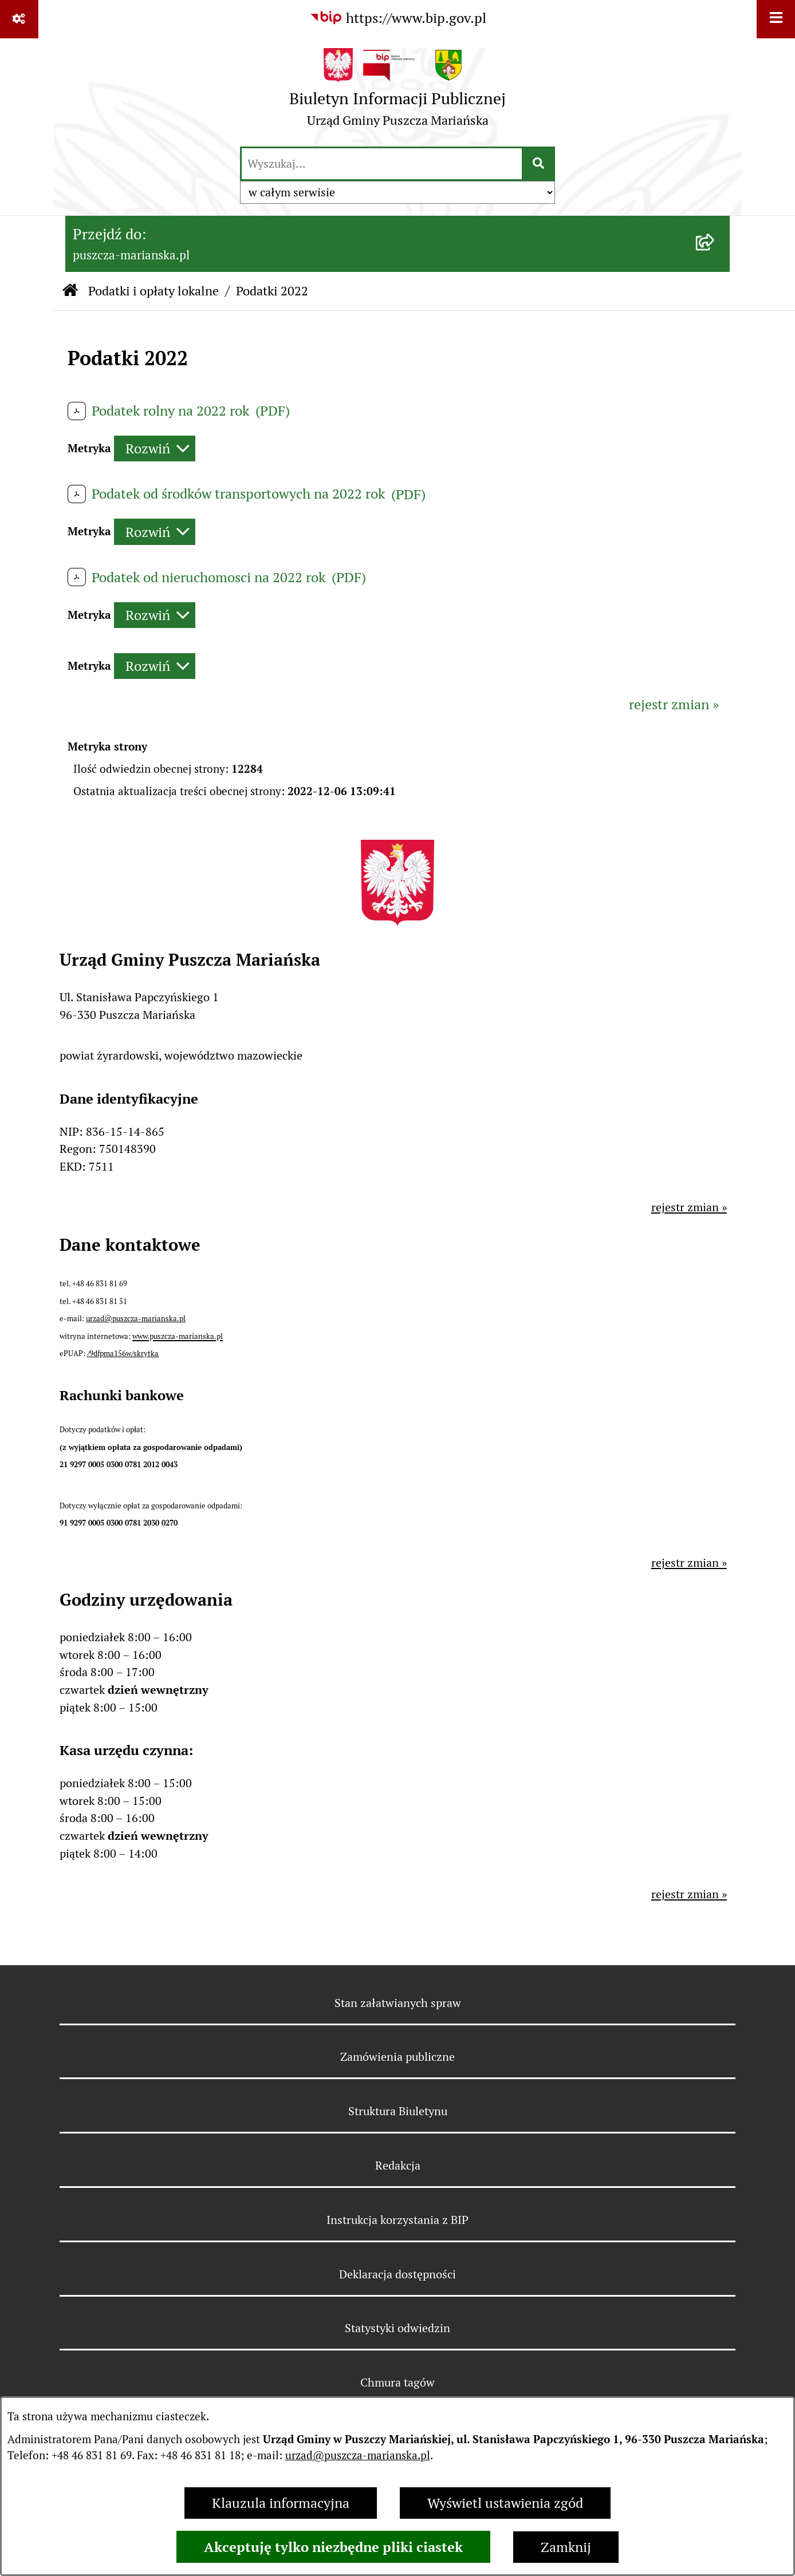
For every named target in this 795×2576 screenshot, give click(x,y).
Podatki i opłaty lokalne (153, 291)
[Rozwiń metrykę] (154, 449)
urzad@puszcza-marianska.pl (357, 2455)
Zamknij (566, 2547)
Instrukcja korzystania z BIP (397, 2219)
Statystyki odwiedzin (397, 2328)
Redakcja (397, 2165)
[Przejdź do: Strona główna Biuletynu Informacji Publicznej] (70, 291)
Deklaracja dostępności (397, 2274)
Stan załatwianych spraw (397, 2003)
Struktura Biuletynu (397, 2111)
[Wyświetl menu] (776, 19)
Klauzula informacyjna (280, 2503)
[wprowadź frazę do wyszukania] (382, 164)
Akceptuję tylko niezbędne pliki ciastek (333, 2547)
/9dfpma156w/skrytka (123, 1353)
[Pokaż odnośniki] (19, 19)
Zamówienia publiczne (397, 2056)
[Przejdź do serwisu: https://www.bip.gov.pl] (398, 18)
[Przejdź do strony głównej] (397, 91)
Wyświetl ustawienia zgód (505, 2503)
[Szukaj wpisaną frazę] (539, 164)
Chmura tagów (397, 2382)
